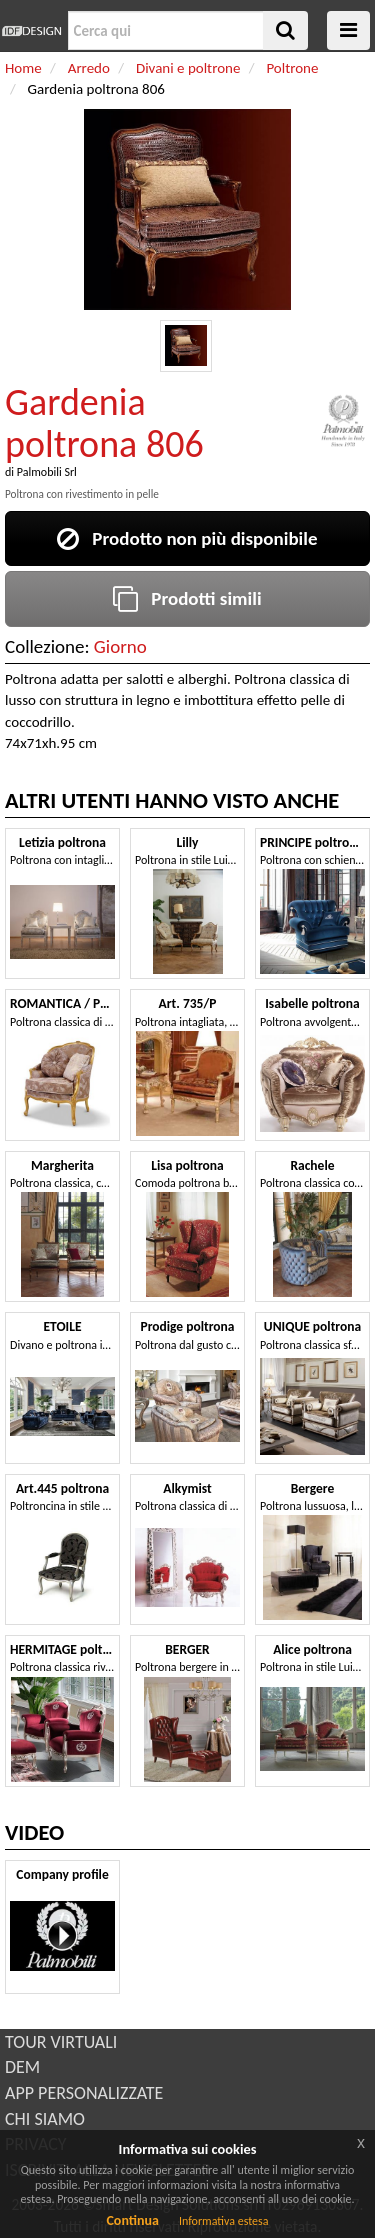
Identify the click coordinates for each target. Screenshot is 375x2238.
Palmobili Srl (47, 472)
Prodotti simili (187, 598)
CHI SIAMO (45, 2119)
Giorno (120, 646)
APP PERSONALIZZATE (84, 2093)
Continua (132, 2220)
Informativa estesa (224, 2221)
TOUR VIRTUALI (61, 2042)
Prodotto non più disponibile (187, 538)
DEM (22, 2067)
